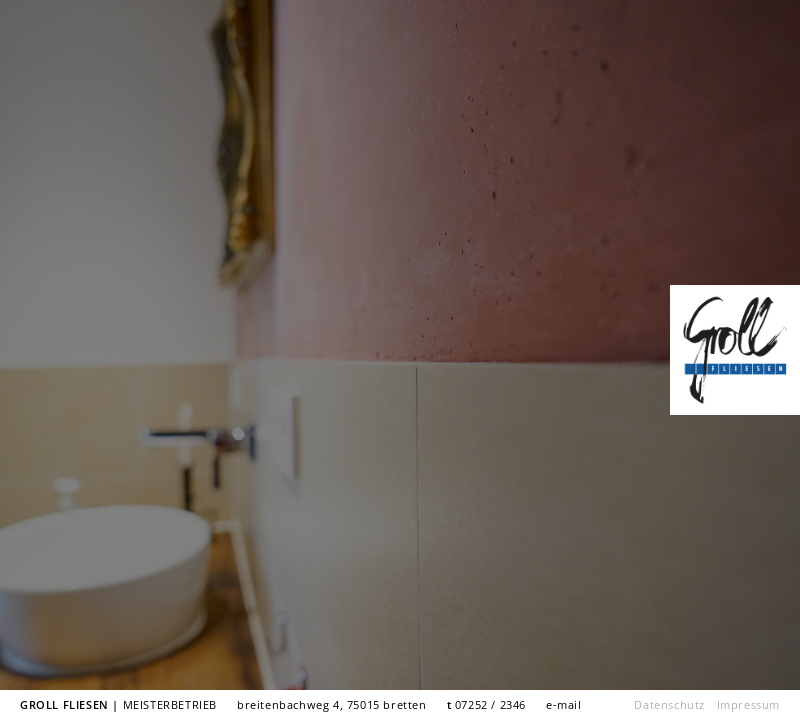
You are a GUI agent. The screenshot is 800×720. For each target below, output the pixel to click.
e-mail (564, 704)
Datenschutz (669, 704)
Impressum (748, 704)
